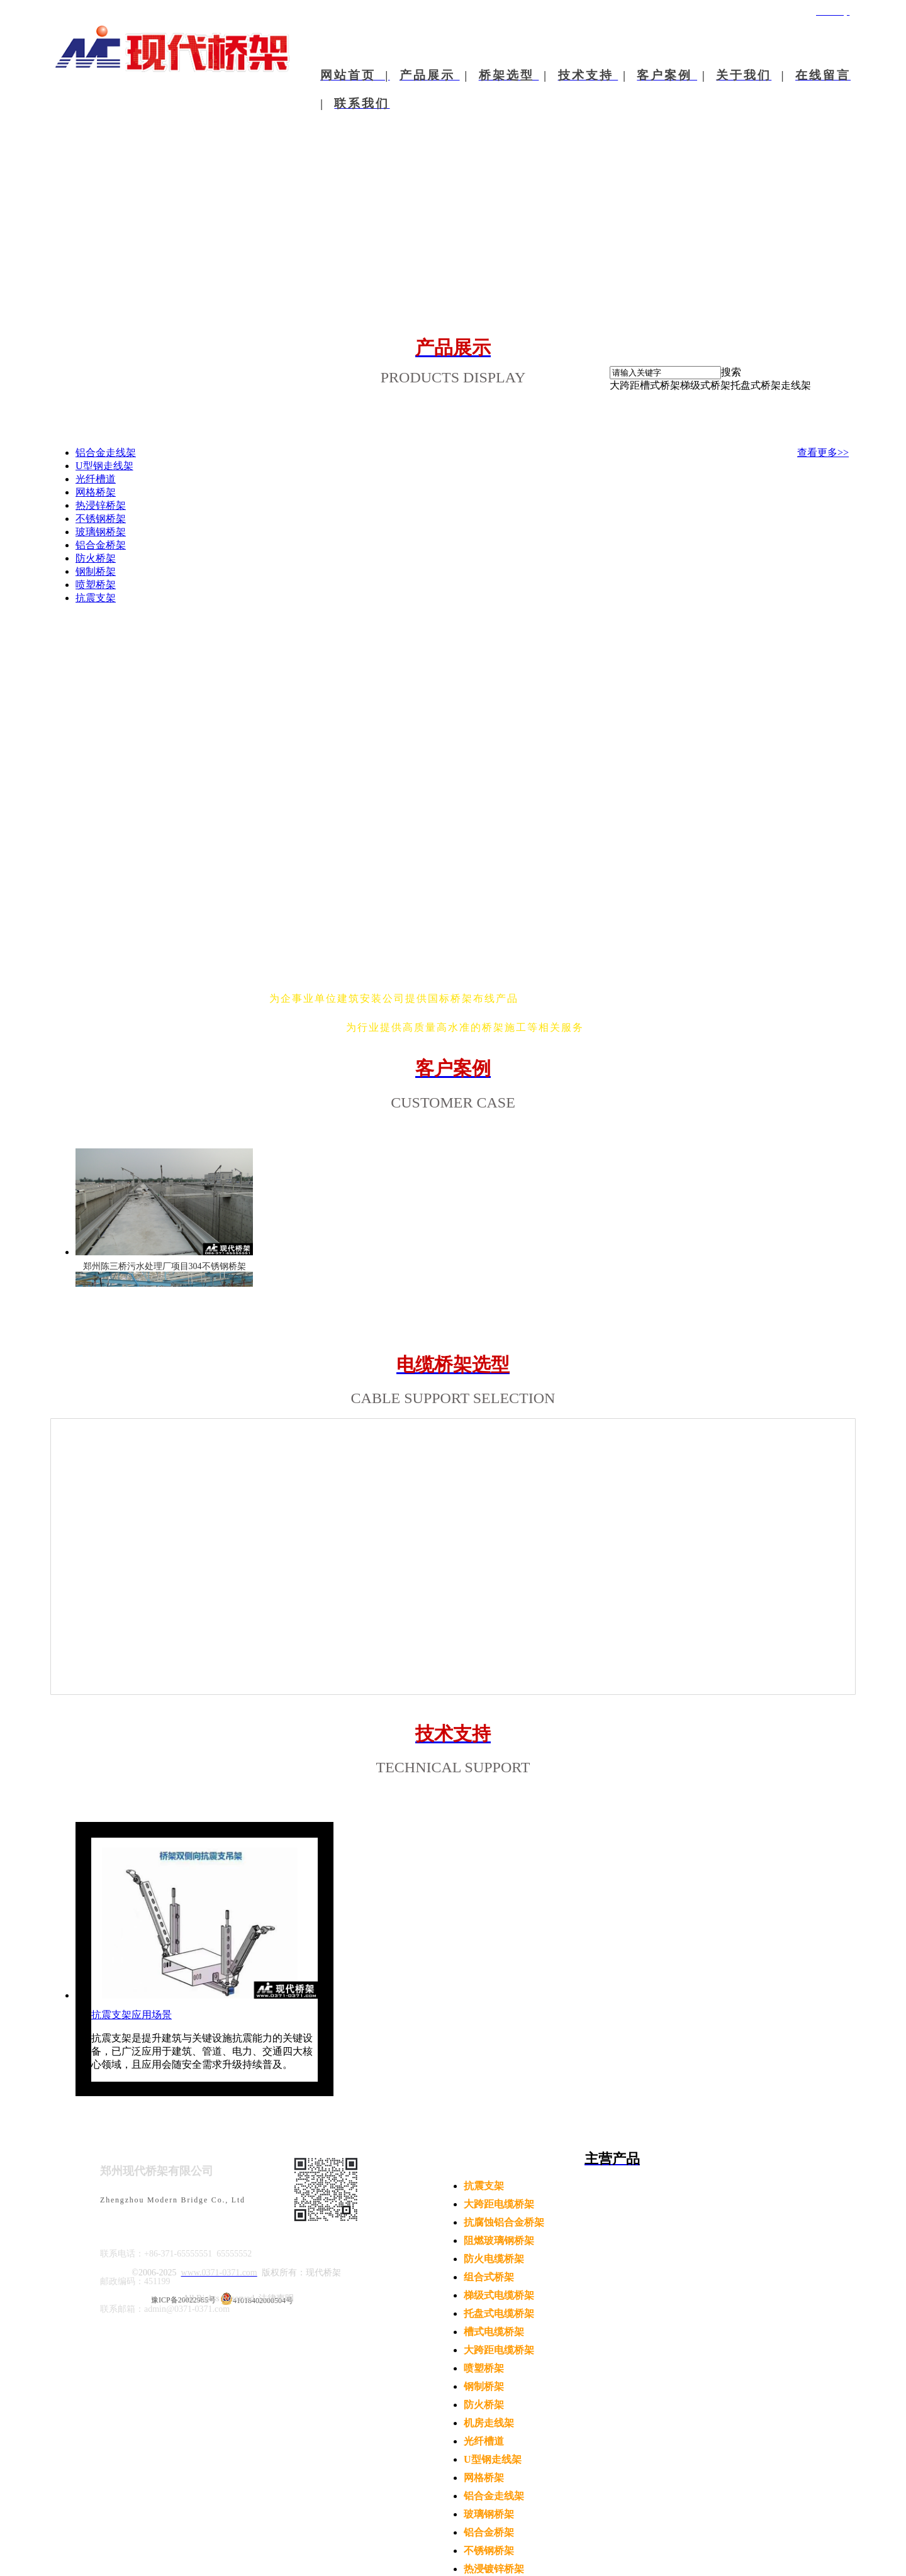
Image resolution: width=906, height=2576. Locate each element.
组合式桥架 (489, 2277)
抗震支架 (484, 2185)
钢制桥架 (484, 2386)
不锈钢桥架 (489, 2550)
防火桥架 (484, 2404)
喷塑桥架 (484, 2368)
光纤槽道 (484, 2441)
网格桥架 (484, 2477)
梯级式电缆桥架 (499, 2295)
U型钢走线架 (493, 2459)
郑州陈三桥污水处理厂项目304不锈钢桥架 (164, 1266)
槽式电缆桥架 (494, 2331)
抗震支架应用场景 (131, 2014)
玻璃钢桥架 (489, 2514)
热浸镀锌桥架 (494, 2568)
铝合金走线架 (494, 2495)
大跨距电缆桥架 (499, 2204)
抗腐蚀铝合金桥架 (504, 2222)
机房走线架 (489, 2423)
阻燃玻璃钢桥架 (499, 2240)
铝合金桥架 (489, 2532)
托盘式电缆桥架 (499, 2313)
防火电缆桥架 (494, 2258)
